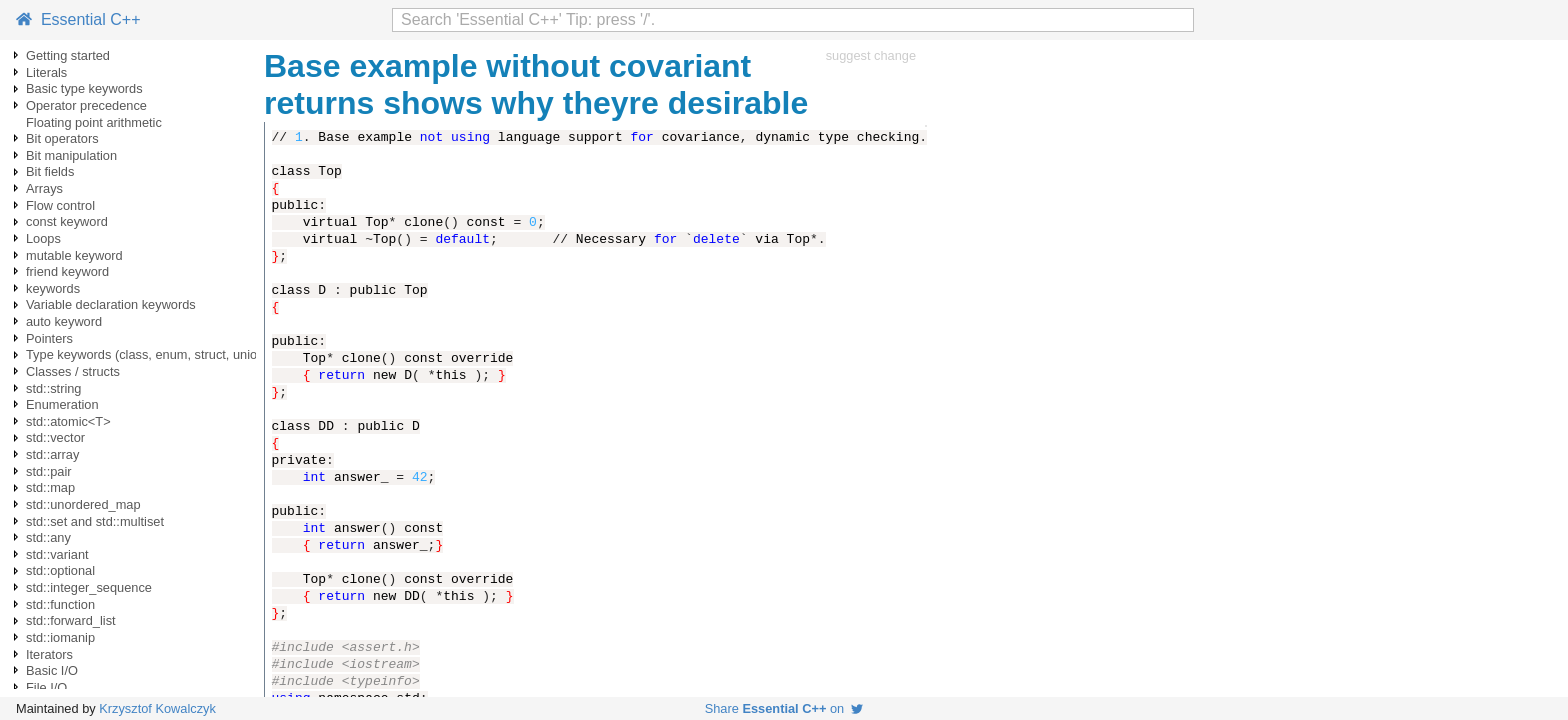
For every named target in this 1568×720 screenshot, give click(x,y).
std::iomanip (60, 637)
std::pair (49, 471)
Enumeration (62, 404)
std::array (52, 454)
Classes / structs (73, 371)
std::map (50, 487)
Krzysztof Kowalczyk (157, 708)
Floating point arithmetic (94, 122)
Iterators (49, 654)
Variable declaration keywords (111, 304)
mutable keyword (74, 255)
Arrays (44, 188)
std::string (53, 388)
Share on (784, 708)
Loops (43, 238)
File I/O (46, 687)
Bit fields (50, 171)
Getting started (68, 55)
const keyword (67, 221)
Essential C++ (78, 19)
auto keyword (64, 321)
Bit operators (62, 138)
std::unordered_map (83, 504)
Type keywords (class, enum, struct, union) (147, 354)
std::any (48, 537)
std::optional (60, 570)
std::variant (57, 554)
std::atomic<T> (68, 421)
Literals (46, 72)
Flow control (60, 205)
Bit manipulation (71, 155)
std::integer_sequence (89, 587)
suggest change (871, 55)
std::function (60, 604)
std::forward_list (71, 620)
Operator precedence (86, 105)
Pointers (49, 338)
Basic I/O (52, 670)
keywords (53, 288)
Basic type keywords (84, 88)
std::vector (55, 437)
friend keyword (67, 271)
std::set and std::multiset (95, 521)
